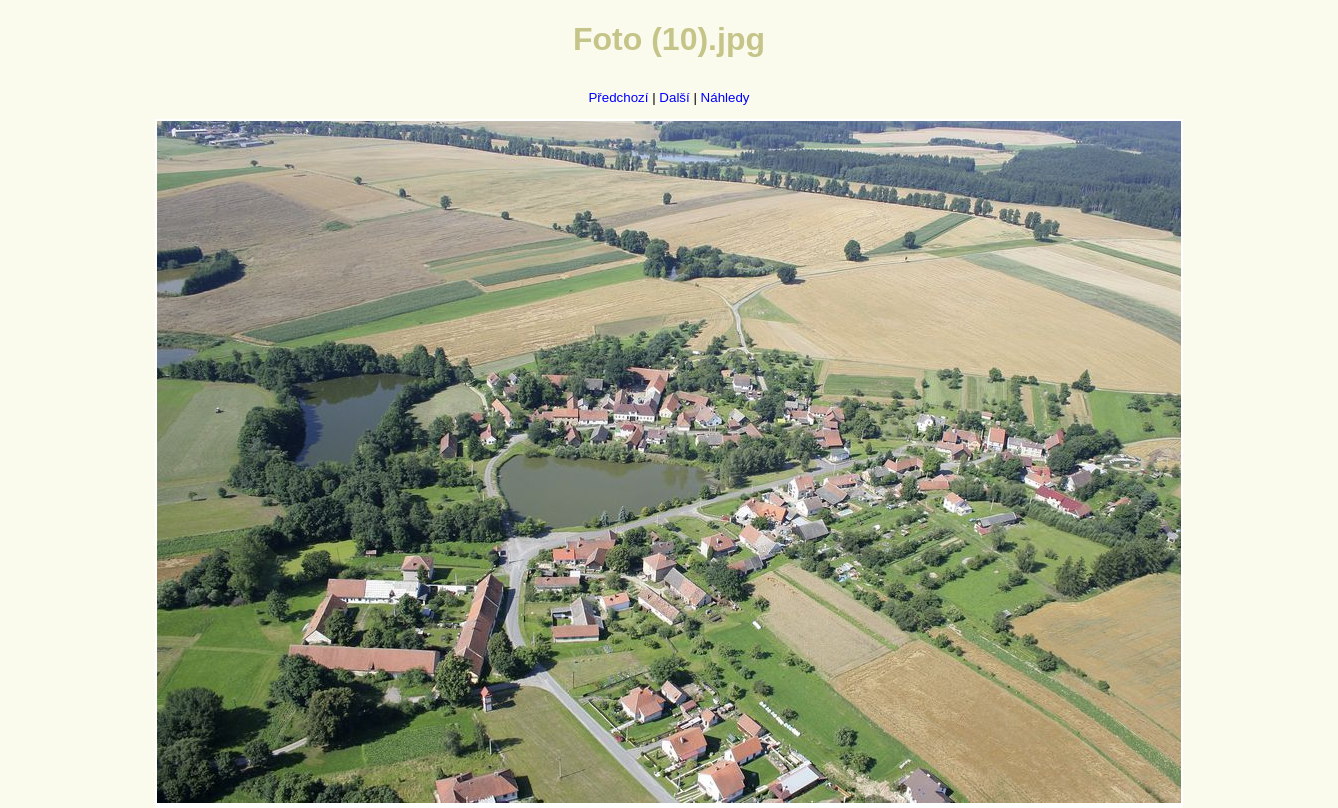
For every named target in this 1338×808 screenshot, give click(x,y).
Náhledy (725, 97)
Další (674, 97)
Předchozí (618, 97)
